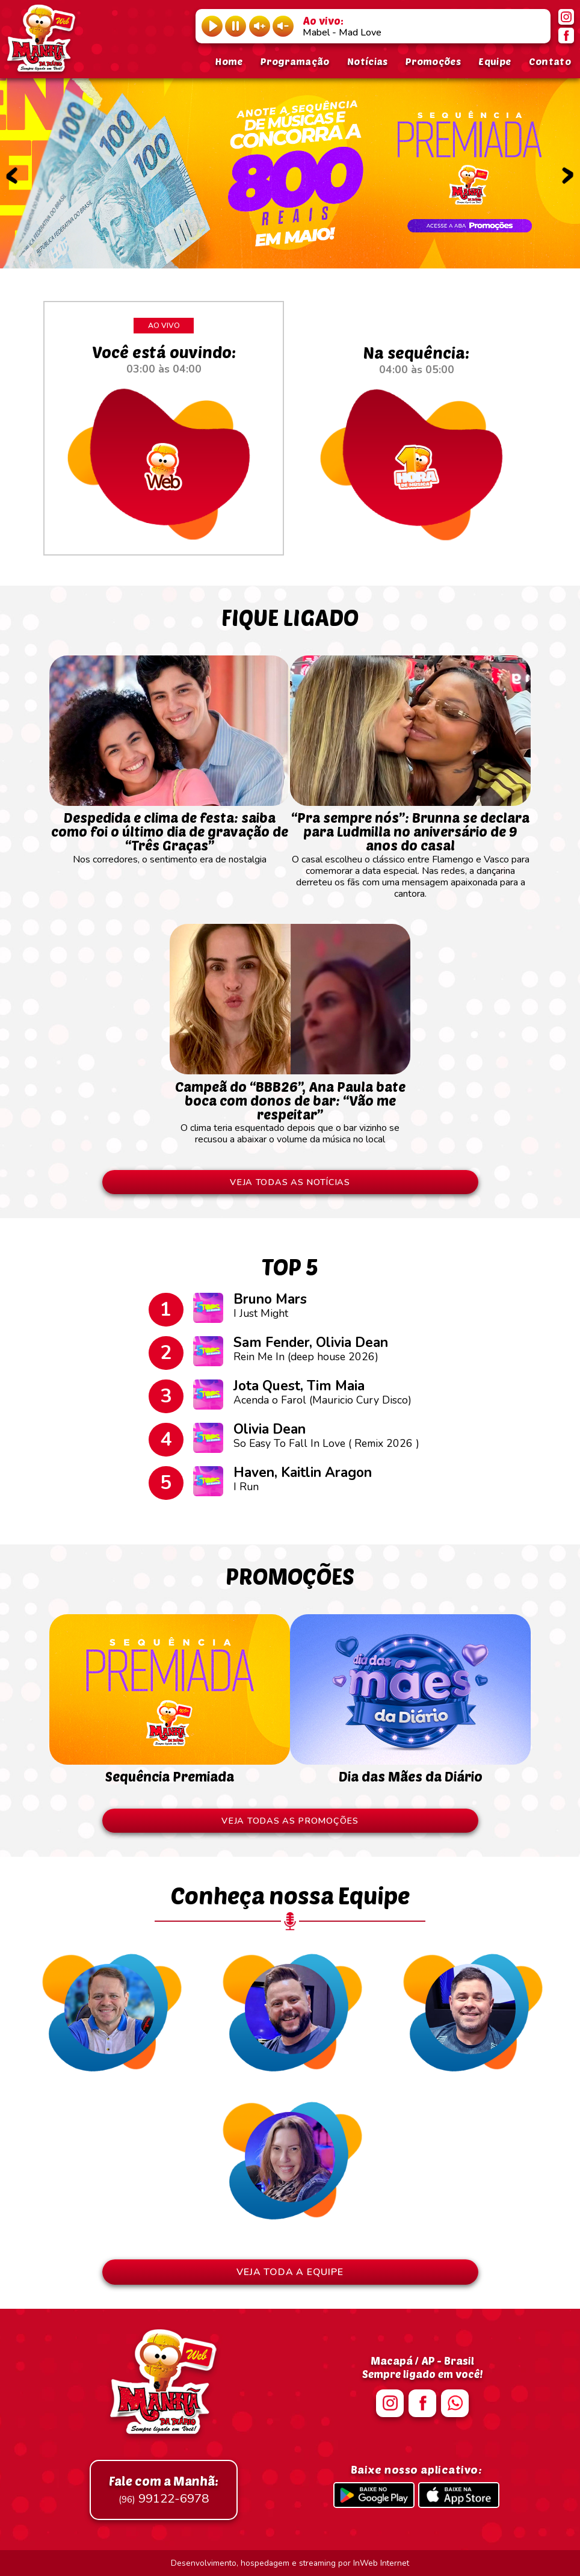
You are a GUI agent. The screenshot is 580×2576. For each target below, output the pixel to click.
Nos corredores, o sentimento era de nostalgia (169, 832)
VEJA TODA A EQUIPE (289, 2272)
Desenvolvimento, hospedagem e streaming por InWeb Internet (290, 2563)
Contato (550, 61)
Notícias (367, 61)
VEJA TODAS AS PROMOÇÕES (290, 1821)
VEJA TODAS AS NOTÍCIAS (290, 1182)
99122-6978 (163, 2490)
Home (228, 61)
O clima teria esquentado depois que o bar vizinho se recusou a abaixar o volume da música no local (290, 1107)
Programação (295, 61)
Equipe (494, 61)
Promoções (433, 61)
